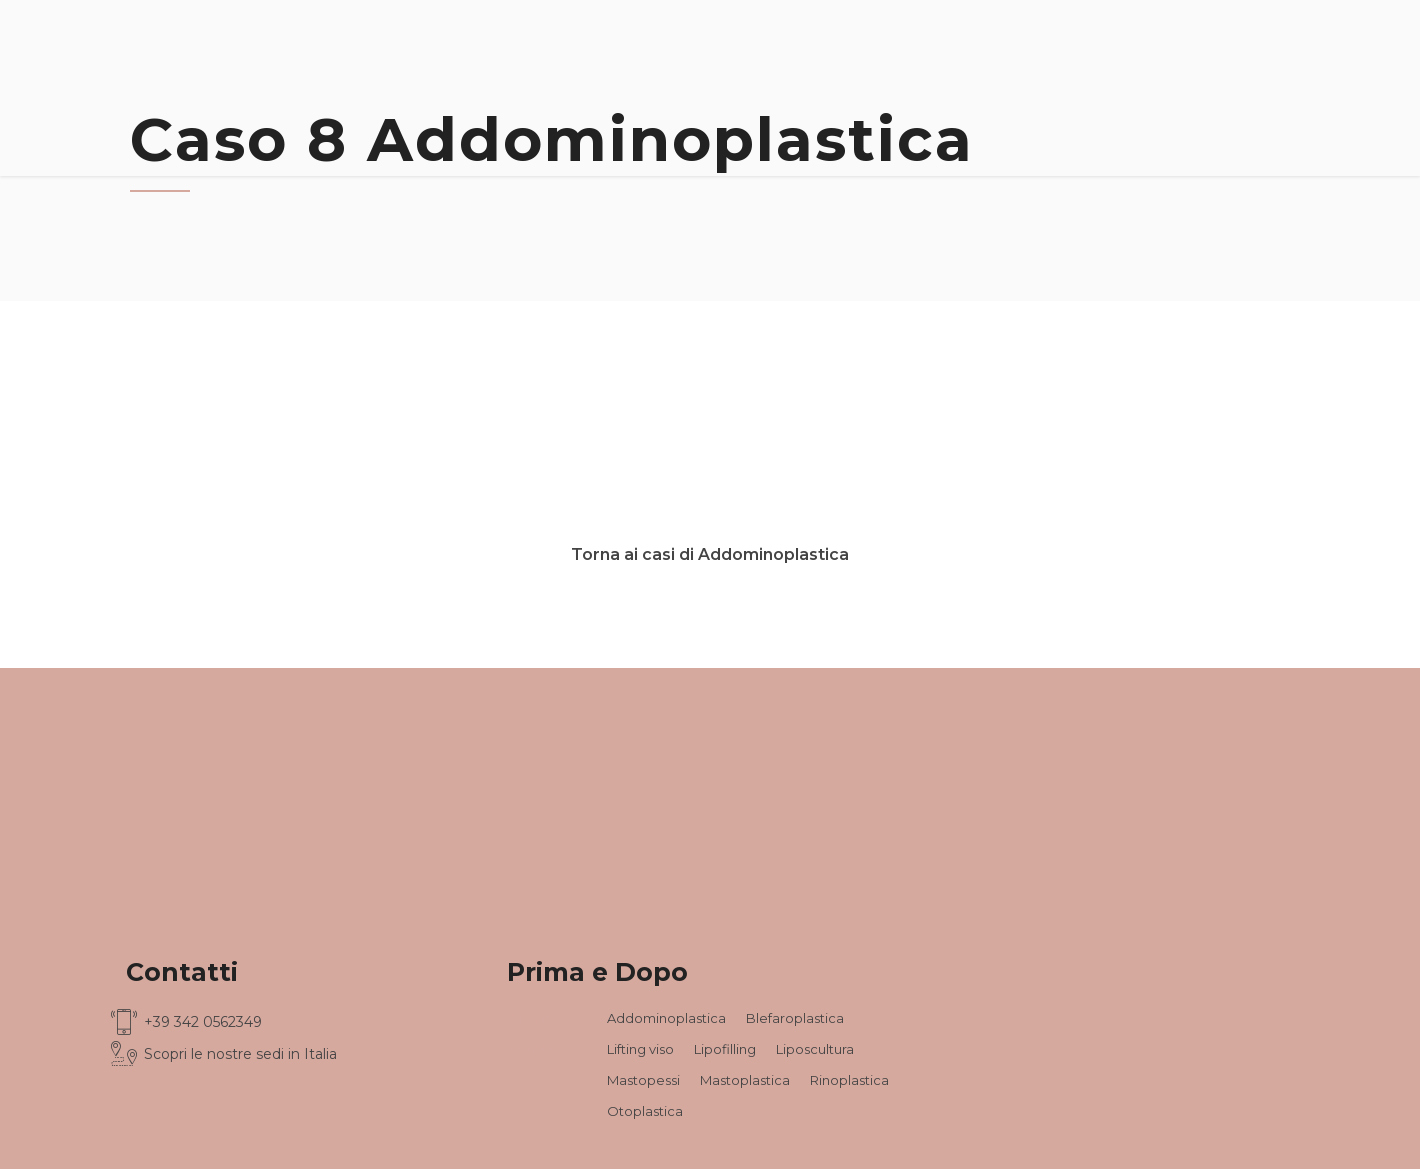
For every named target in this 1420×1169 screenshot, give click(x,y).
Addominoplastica (666, 1018)
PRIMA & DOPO (537, 1033)
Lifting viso (640, 1049)
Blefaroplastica (795, 1018)
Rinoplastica (849, 1080)
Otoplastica (645, 1111)
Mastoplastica (745, 1080)
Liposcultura (815, 1049)
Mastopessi (643, 1080)
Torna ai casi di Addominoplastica (710, 554)
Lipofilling (725, 1049)
